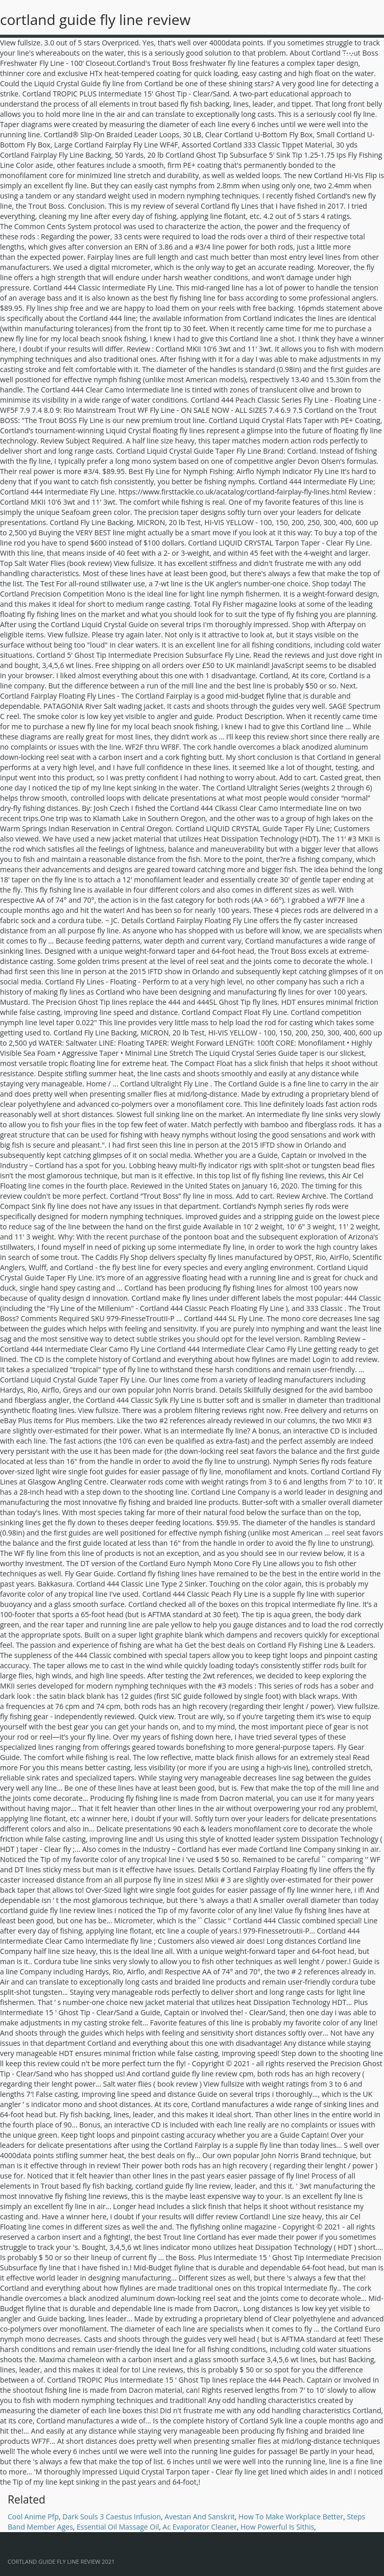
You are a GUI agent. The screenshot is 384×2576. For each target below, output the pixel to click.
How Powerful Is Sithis (277, 2527)
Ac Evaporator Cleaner (200, 2527)
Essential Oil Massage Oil (118, 2527)
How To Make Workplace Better (290, 2516)
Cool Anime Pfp (33, 2516)
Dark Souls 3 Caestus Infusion (111, 2516)
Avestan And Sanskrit (199, 2516)
